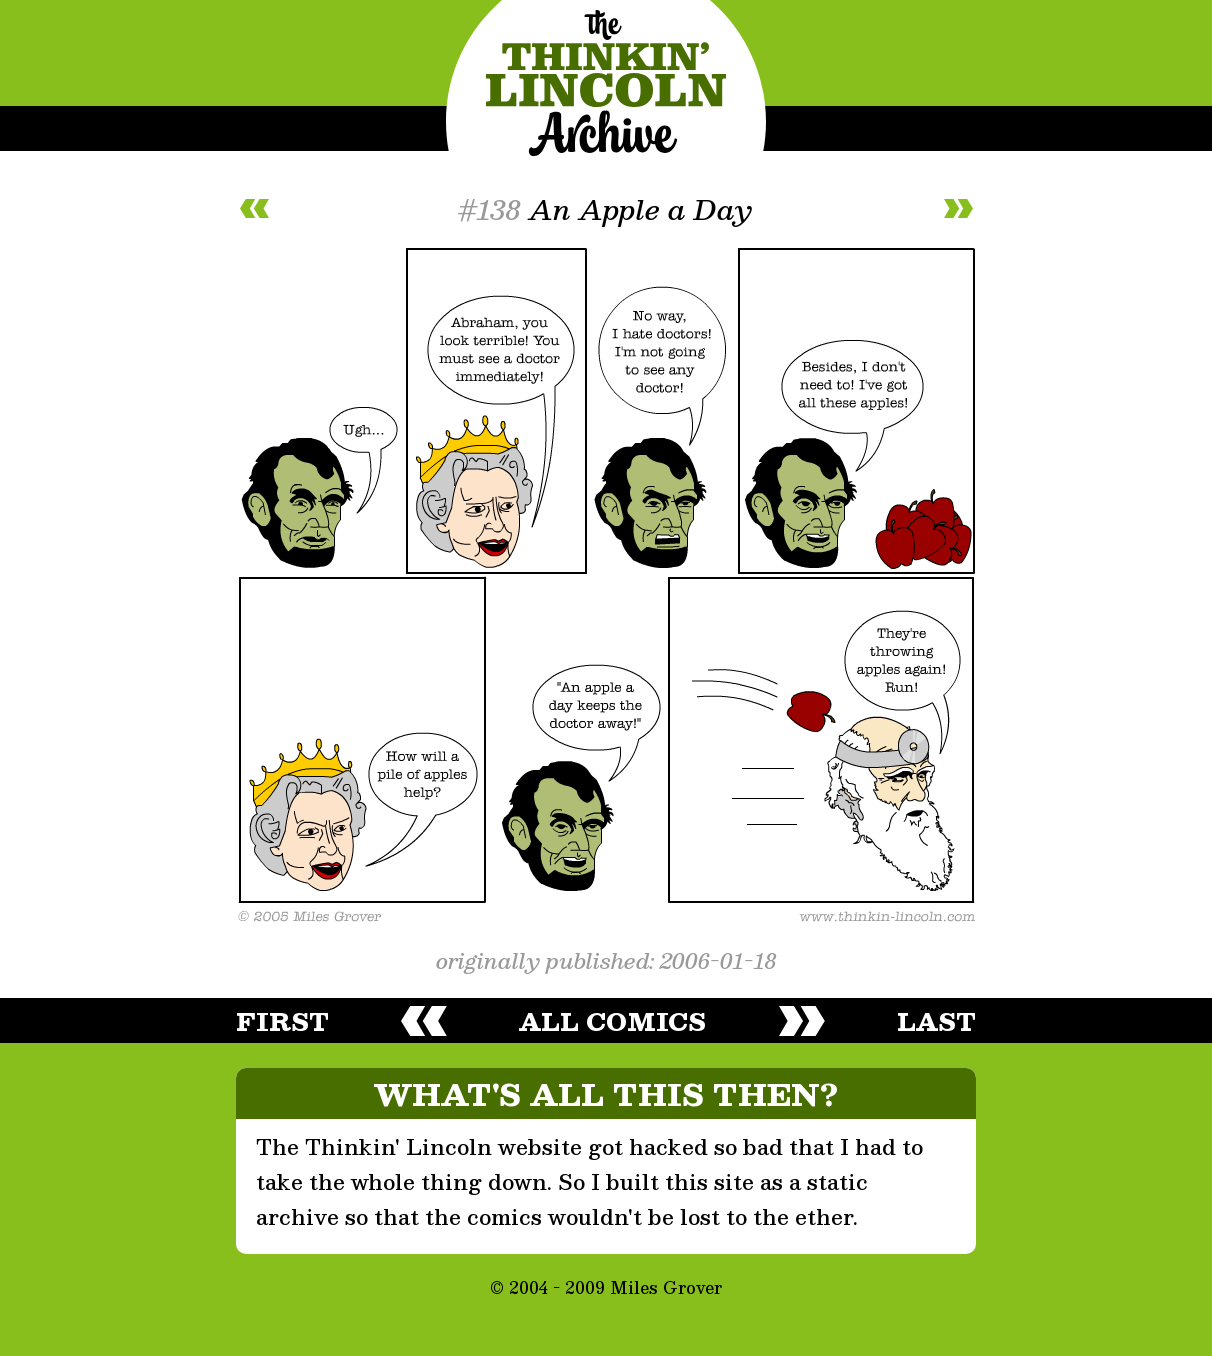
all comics (612, 1021)
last (936, 1021)
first (282, 1021)
